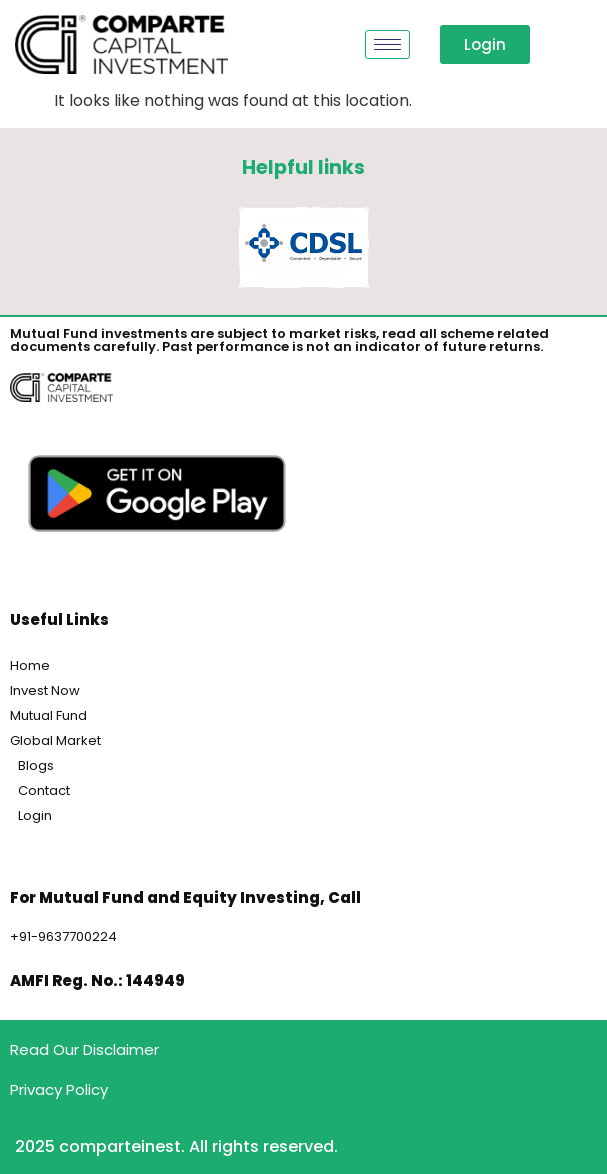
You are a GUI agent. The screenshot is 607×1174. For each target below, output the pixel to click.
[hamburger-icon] (387, 44)
